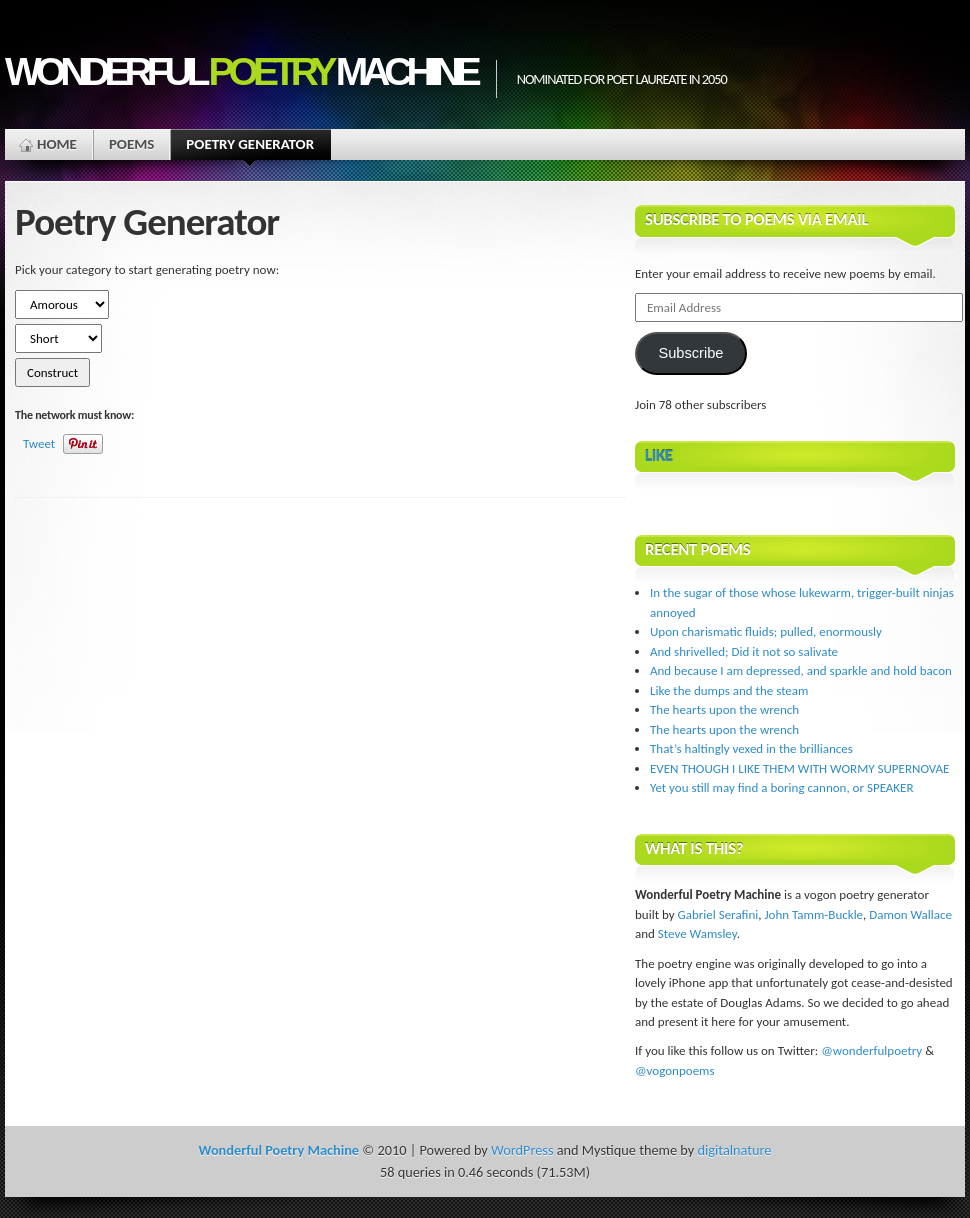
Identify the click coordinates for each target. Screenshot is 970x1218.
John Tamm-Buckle (813, 914)
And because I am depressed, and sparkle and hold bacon (801, 670)
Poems (131, 144)
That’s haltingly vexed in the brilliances (751, 748)
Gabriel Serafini (718, 914)
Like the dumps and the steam (729, 690)
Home (57, 144)
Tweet (39, 443)
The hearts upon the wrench (724, 709)
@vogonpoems (675, 1070)
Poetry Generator (250, 147)
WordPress (522, 1150)
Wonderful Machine (240, 71)
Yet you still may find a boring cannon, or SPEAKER (782, 787)
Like (659, 455)
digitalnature (735, 1150)
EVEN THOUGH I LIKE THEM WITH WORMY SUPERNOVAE (799, 768)
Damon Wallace (910, 914)
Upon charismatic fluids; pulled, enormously (766, 631)
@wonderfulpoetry (871, 1050)
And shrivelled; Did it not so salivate (744, 651)
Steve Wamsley (697, 933)
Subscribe (690, 353)
